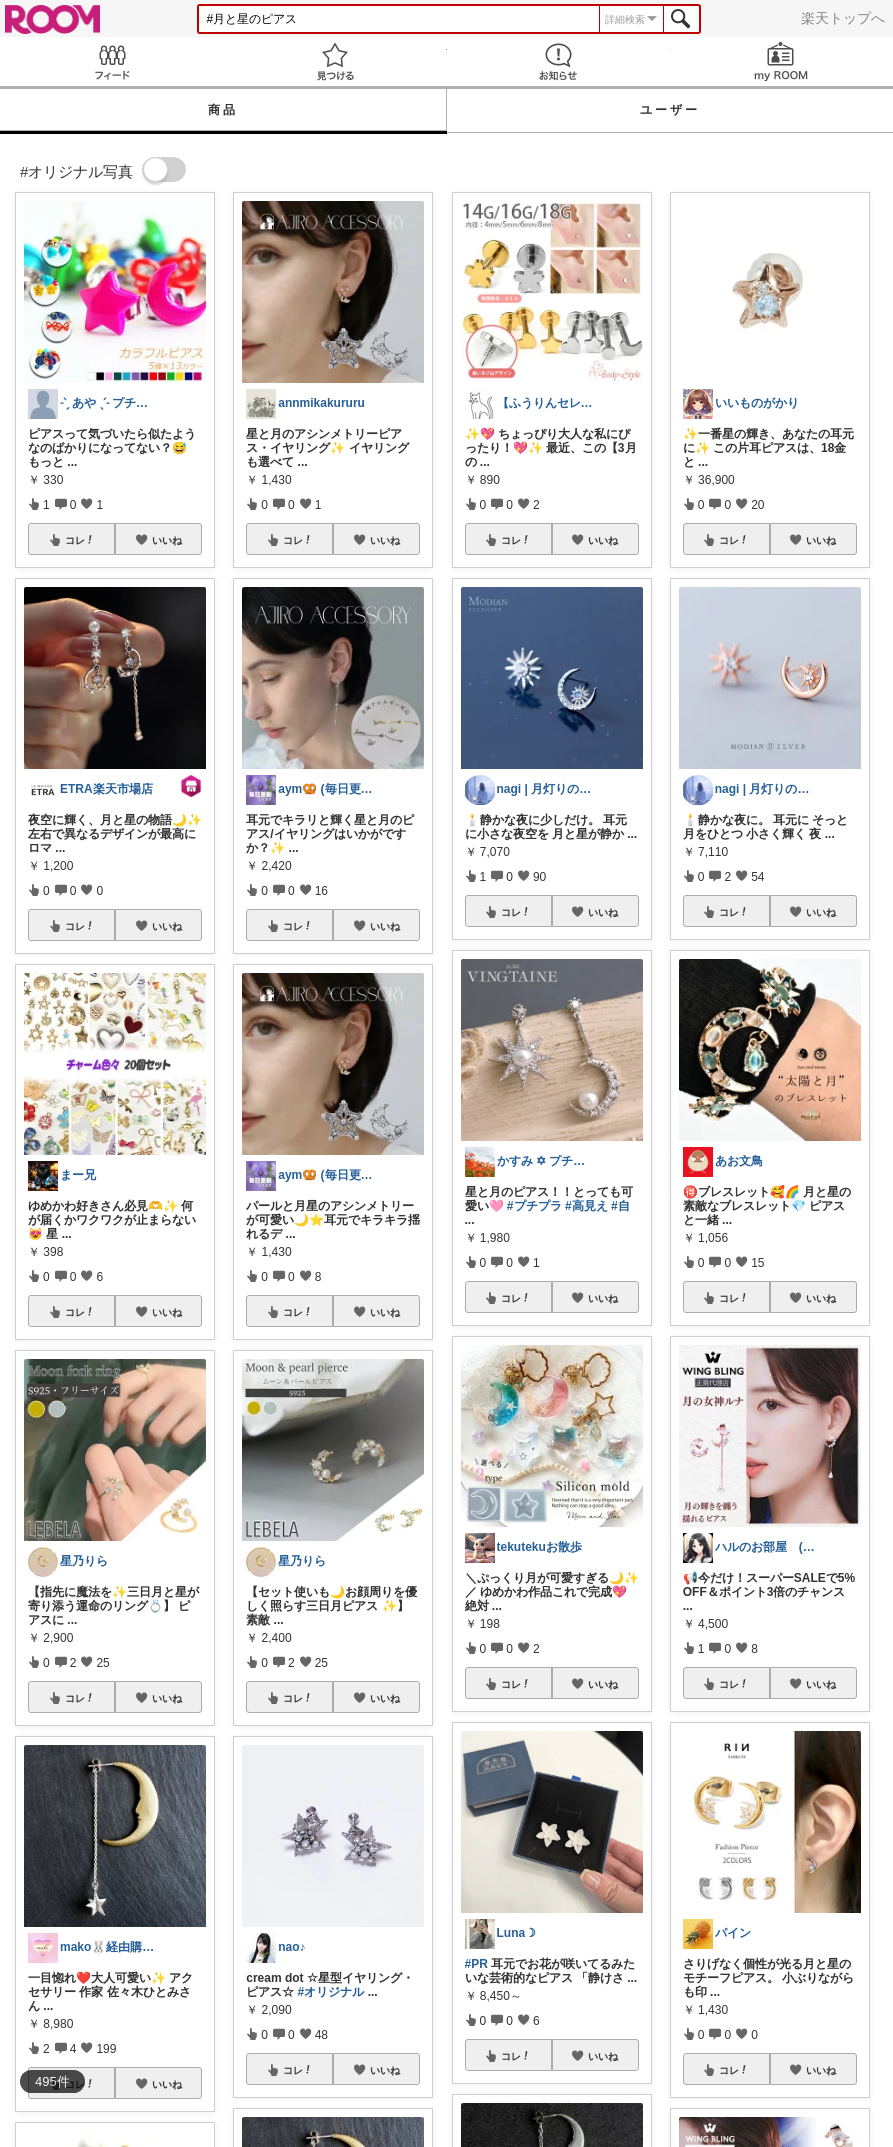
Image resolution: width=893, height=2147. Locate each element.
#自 (620, 1206)
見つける (334, 61)
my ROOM (781, 61)
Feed (111, 61)
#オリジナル (331, 1992)
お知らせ (558, 61)
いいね (167, 540)
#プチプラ (534, 1206)
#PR (476, 1964)
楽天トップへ (843, 18)
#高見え (586, 1206)
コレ (80, 540)
